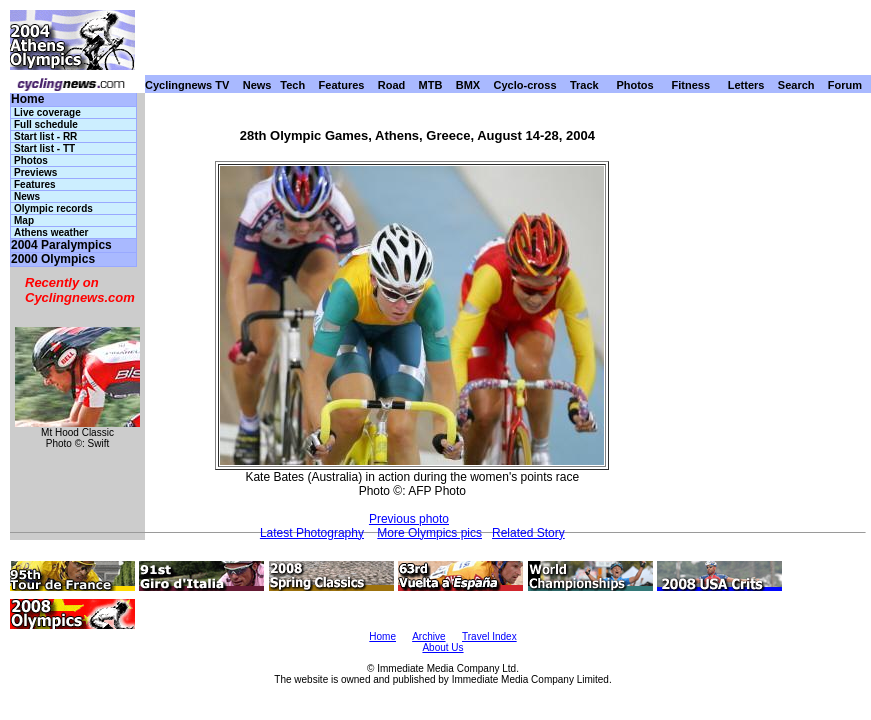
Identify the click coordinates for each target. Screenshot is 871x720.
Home (27, 99)
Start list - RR (45, 136)
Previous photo (409, 519)
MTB (431, 85)
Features (342, 85)
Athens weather (51, 232)
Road (392, 85)
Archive (428, 636)
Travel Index (489, 636)
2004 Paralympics (61, 245)
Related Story (528, 533)
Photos (634, 85)
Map (24, 220)
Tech (292, 85)
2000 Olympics (53, 259)
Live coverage (47, 112)
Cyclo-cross (525, 85)
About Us (442, 647)
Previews (35, 172)
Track (584, 85)
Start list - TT (44, 148)
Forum (845, 85)
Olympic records (53, 208)
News (257, 85)
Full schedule (46, 124)
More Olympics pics (429, 533)
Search (796, 85)
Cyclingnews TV (187, 85)
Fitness (690, 85)
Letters (746, 85)
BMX (468, 85)
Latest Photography (312, 533)
